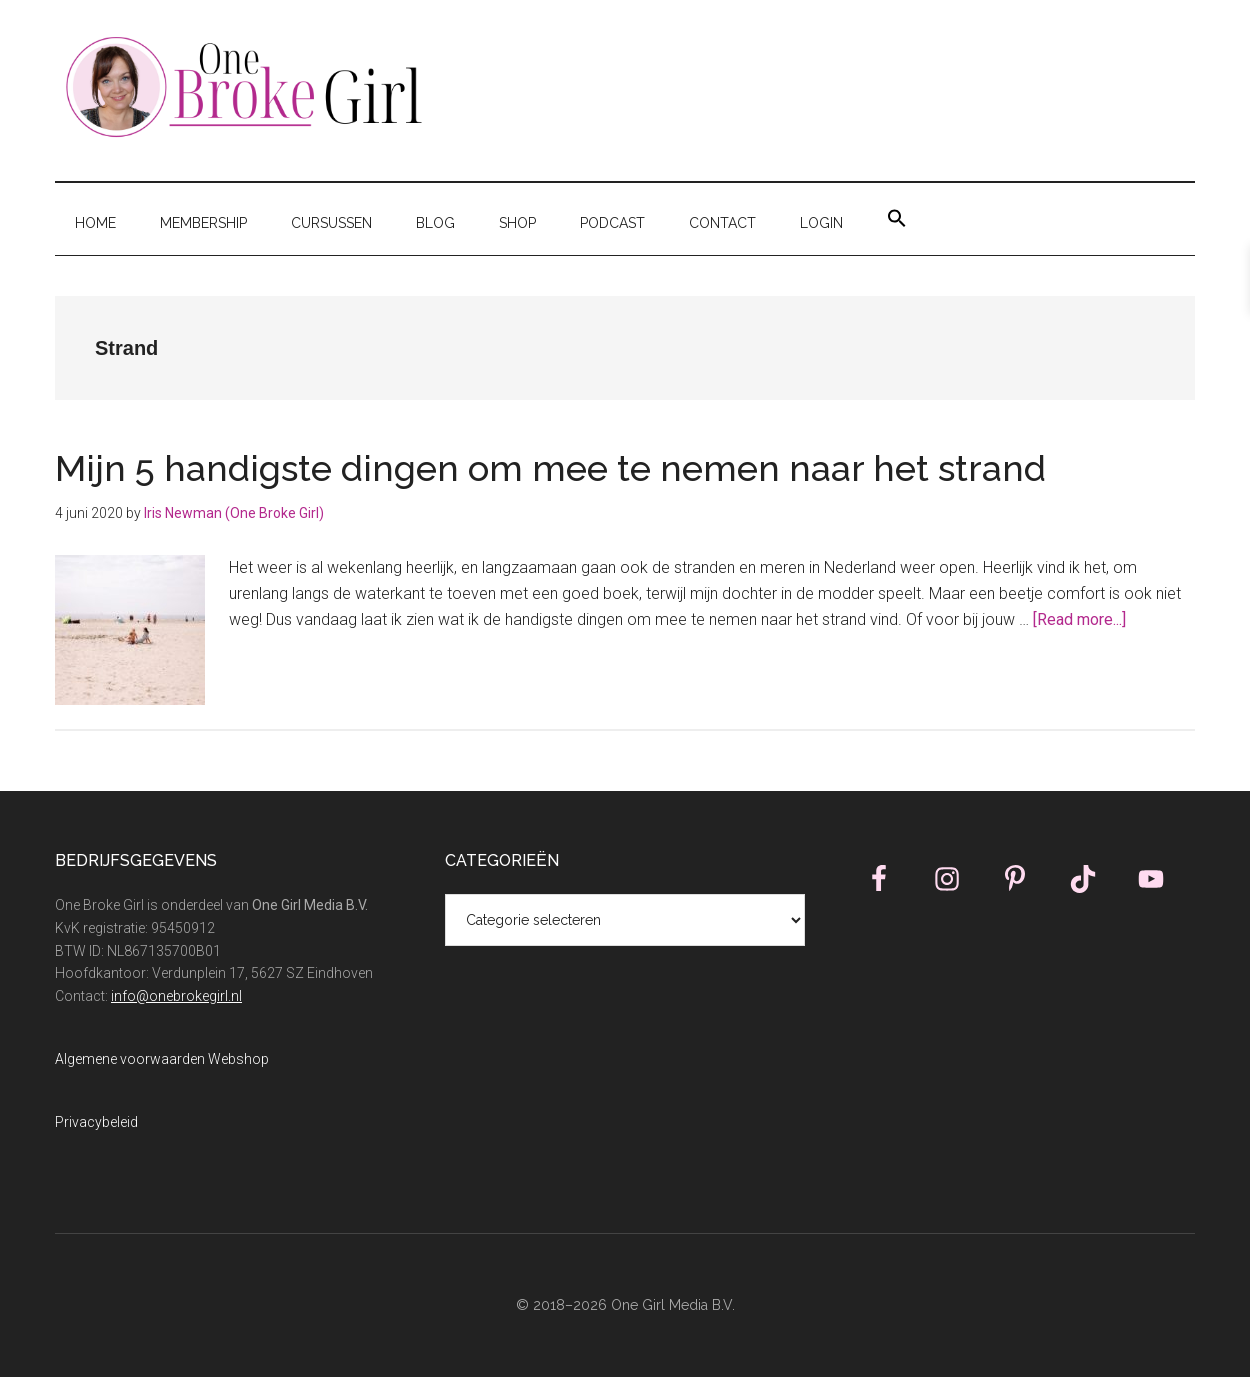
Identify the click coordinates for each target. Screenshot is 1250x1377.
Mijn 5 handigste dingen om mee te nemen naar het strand (550, 468)
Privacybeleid (96, 1122)
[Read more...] (1079, 619)
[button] (897, 219)
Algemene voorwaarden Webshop (162, 1059)
